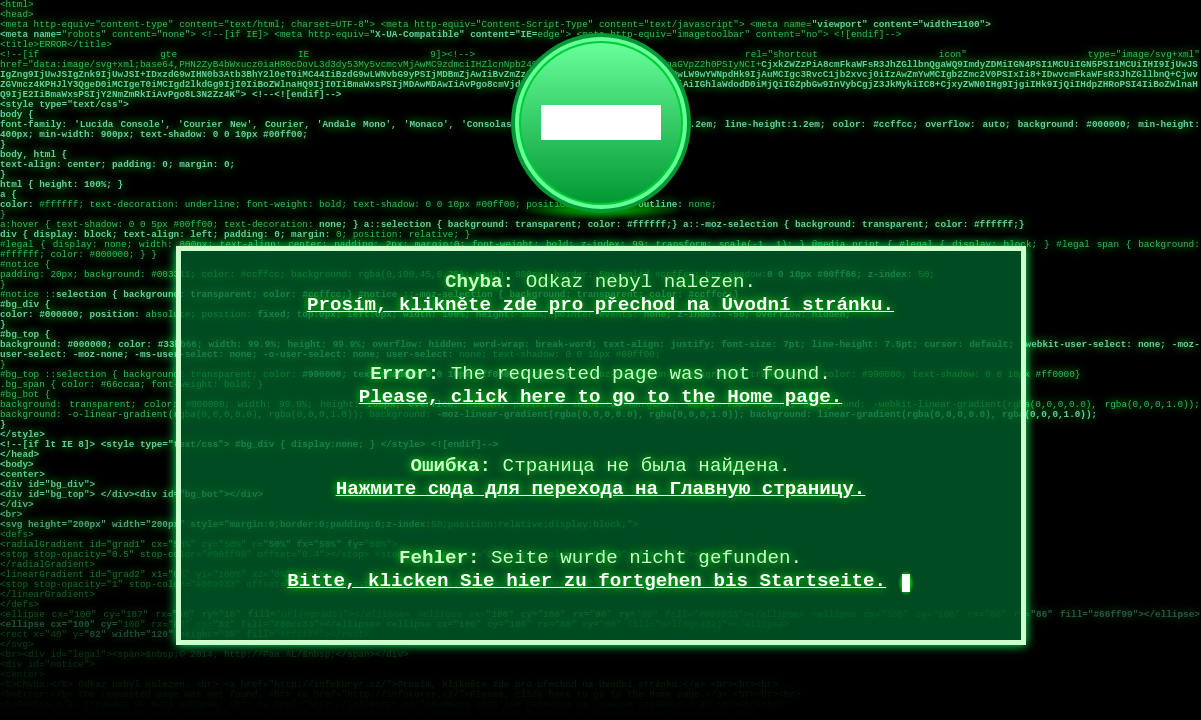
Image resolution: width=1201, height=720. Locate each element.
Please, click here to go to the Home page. (601, 397)
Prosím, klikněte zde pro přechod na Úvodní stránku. (600, 305)
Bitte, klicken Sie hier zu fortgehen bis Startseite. (586, 581)
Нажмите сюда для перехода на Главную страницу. (601, 489)
